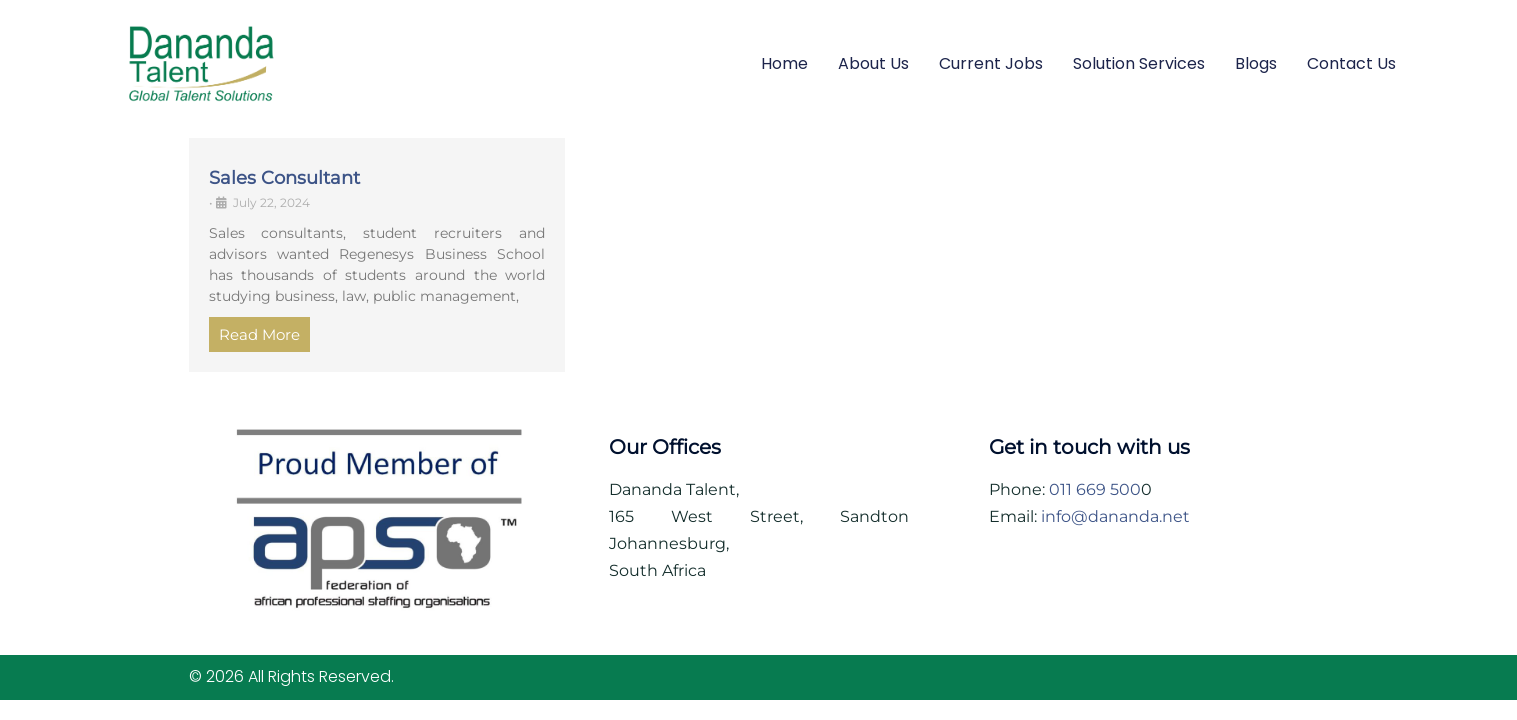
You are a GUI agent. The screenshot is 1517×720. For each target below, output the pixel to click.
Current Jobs (991, 63)
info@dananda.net (1115, 516)
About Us (873, 63)
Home (784, 63)
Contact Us (1351, 63)
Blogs (1256, 63)
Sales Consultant (284, 178)
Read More (259, 334)
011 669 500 (1095, 489)
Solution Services (1139, 63)
